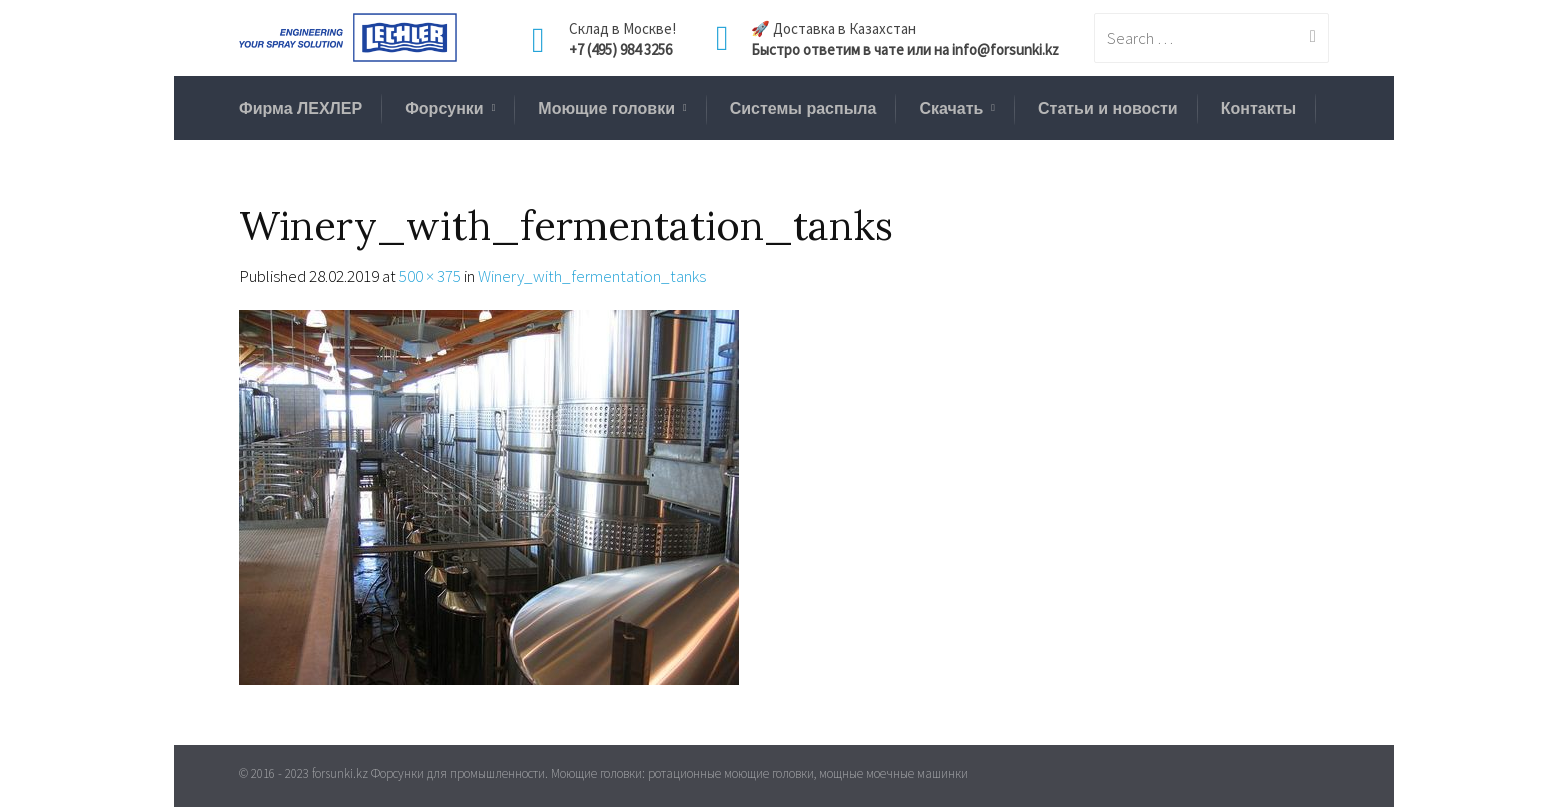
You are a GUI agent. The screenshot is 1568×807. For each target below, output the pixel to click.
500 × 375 (430, 276)
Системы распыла (803, 108)
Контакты (1258, 108)
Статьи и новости (1108, 108)
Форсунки (444, 108)
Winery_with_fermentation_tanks (592, 276)
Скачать (951, 108)
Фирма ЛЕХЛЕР (300, 108)
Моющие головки (606, 108)
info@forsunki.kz (1005, 49)
